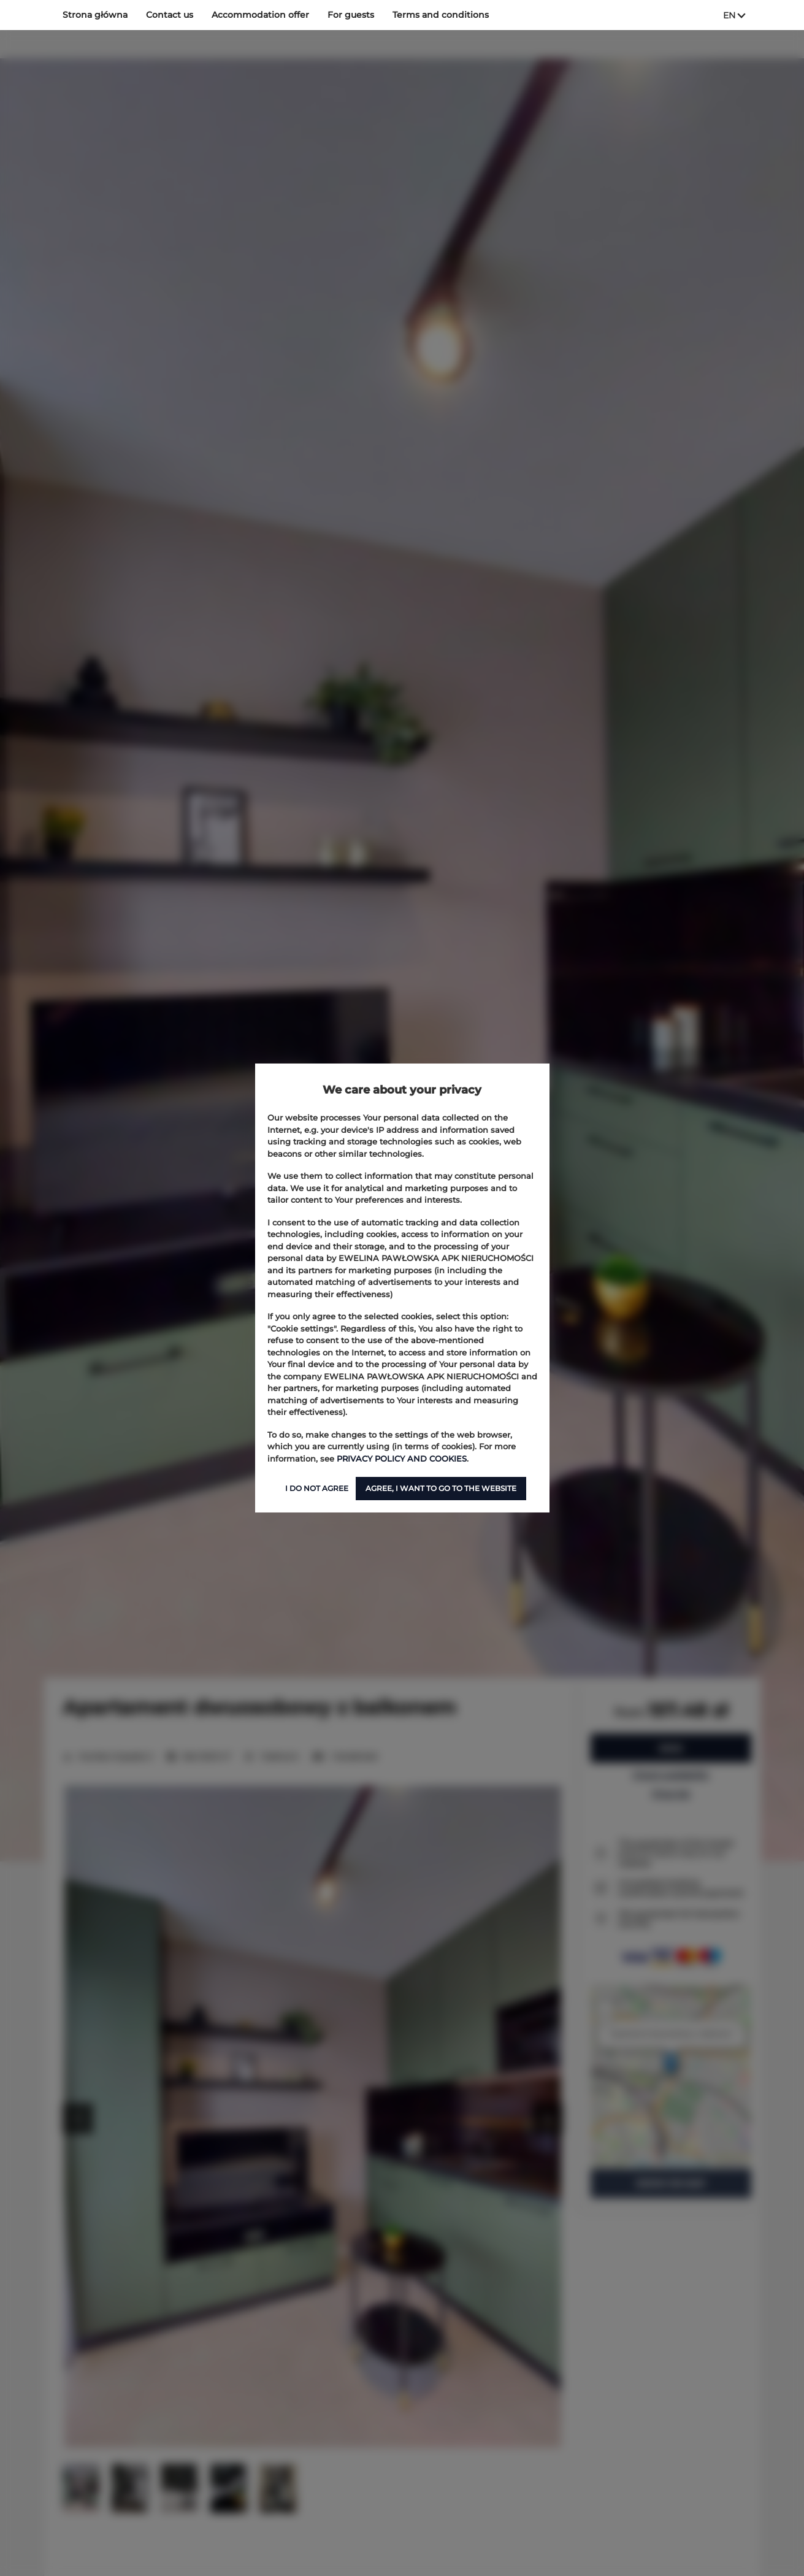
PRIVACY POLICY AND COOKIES (402, 1458)
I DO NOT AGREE (316, 1488)
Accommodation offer (260, 14)
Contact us (169, 14)
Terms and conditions (440, 14)
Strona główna (95, 14)
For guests (350, 14)
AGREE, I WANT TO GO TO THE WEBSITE (441, 1488)
